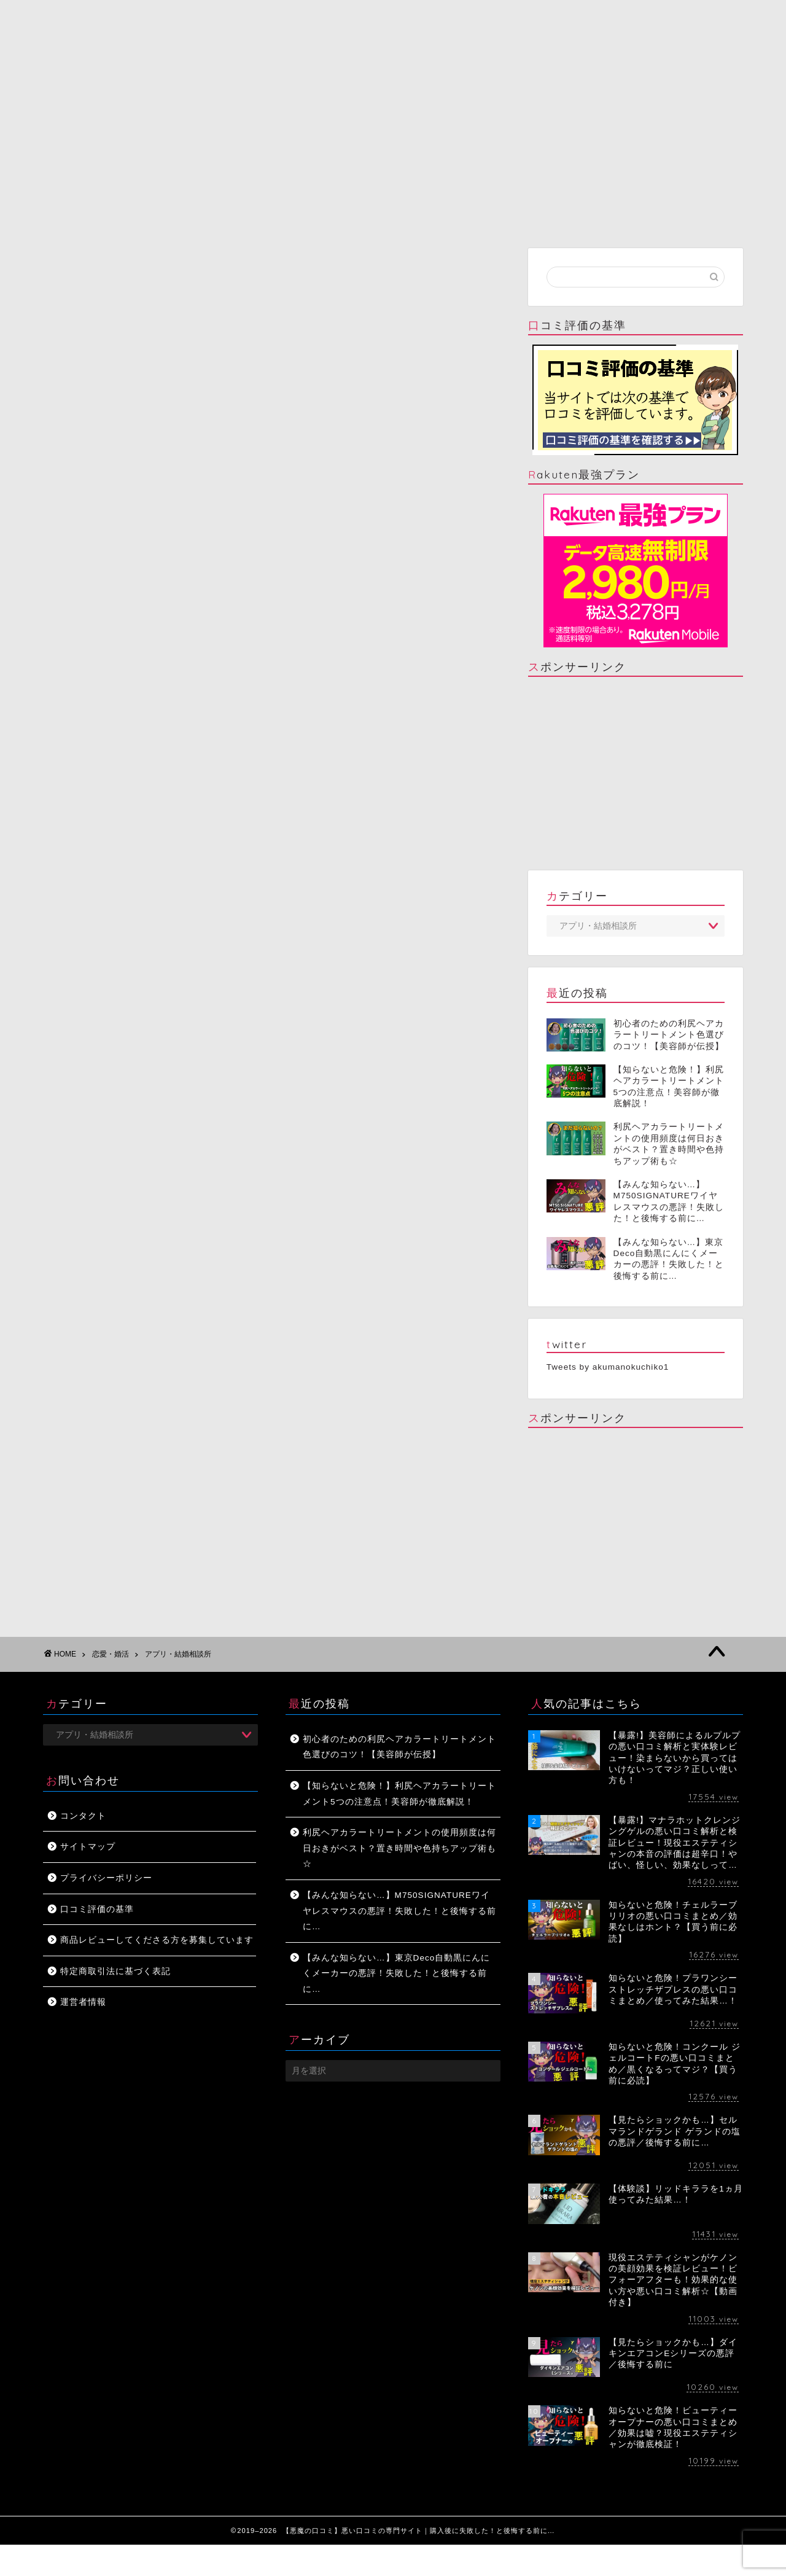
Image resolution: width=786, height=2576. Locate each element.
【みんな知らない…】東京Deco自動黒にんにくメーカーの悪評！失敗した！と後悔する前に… (396, 1973)
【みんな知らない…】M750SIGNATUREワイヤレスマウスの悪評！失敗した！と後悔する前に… (399, 1911)
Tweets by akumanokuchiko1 (608, 1367)
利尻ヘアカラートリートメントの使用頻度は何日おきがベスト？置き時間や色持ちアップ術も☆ (399, 1848)
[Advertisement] (635, 772)
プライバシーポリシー (106, 1878)
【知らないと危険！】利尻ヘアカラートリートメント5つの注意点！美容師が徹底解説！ (399, 1793)
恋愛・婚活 (110, 1654)
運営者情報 (83, 2002)
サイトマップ (87, 1846)
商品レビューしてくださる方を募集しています (157, 1940)
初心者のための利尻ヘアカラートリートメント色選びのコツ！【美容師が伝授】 (399, 1747)
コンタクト (83, 1816)
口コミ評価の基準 (97, 1909)
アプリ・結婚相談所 (178, 1654)
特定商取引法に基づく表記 (115, 1971)
